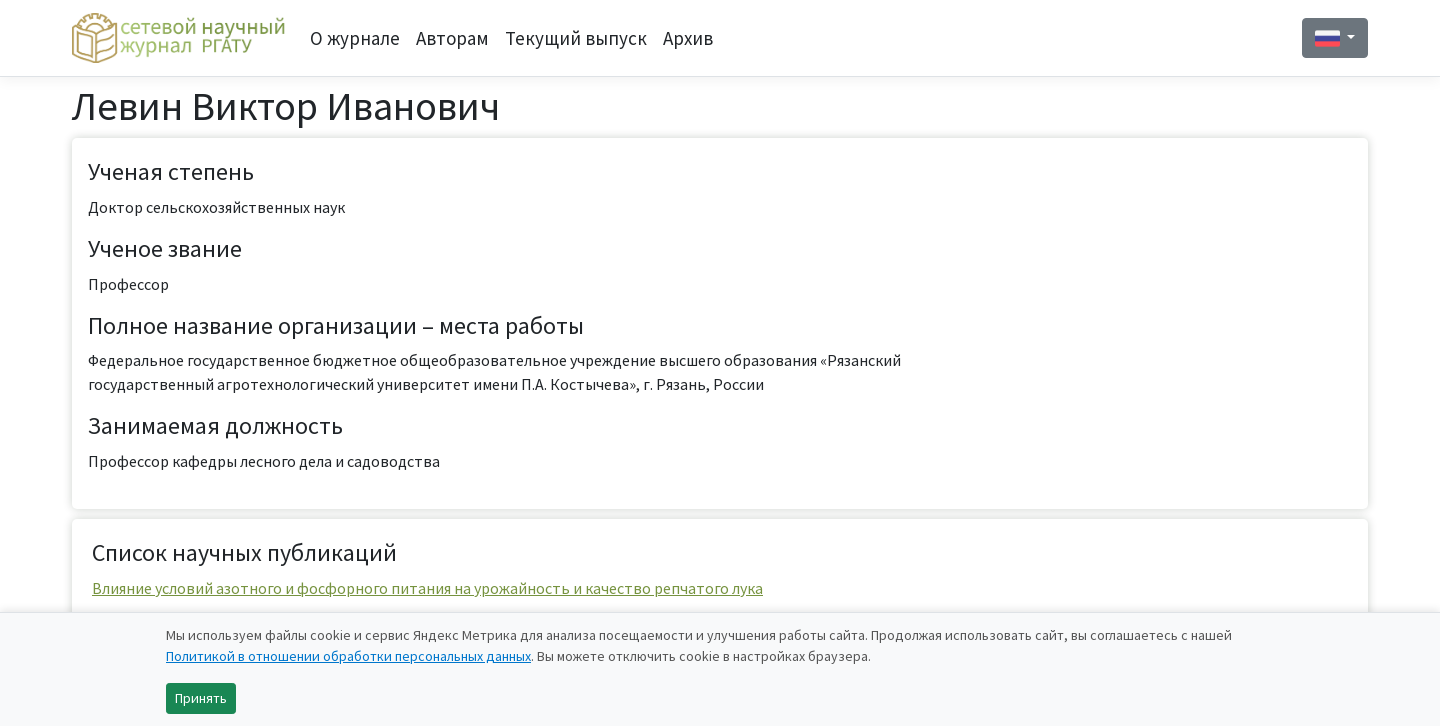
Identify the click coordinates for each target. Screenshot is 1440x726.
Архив (688, 38)
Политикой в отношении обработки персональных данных (348, 656)
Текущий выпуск (576, 38)
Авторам (452, 38)
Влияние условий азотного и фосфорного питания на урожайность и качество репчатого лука (427, 588)
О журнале (355, 38)
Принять (201, 698)
